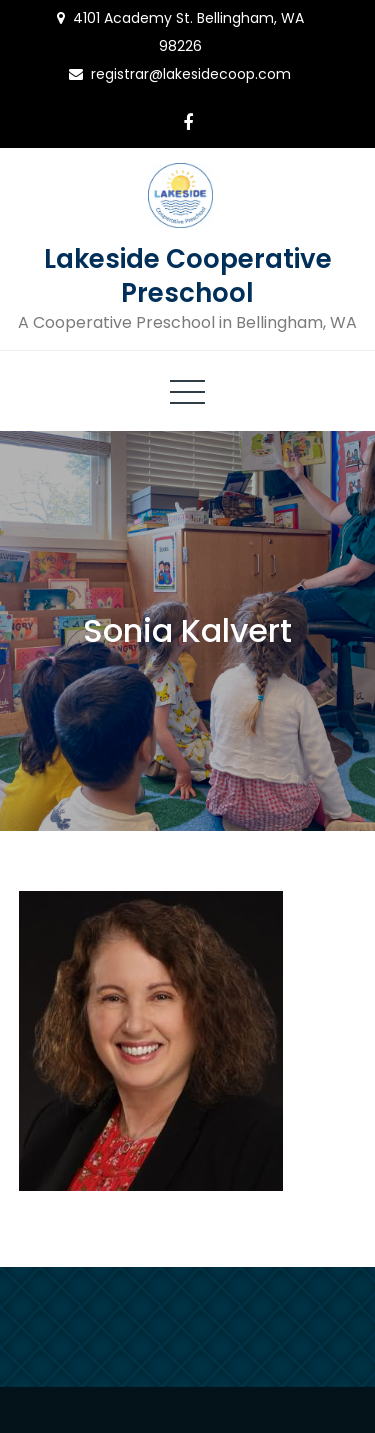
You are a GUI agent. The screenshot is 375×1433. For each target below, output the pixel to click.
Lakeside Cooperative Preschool (188, 276)
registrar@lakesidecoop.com (191, 74)
